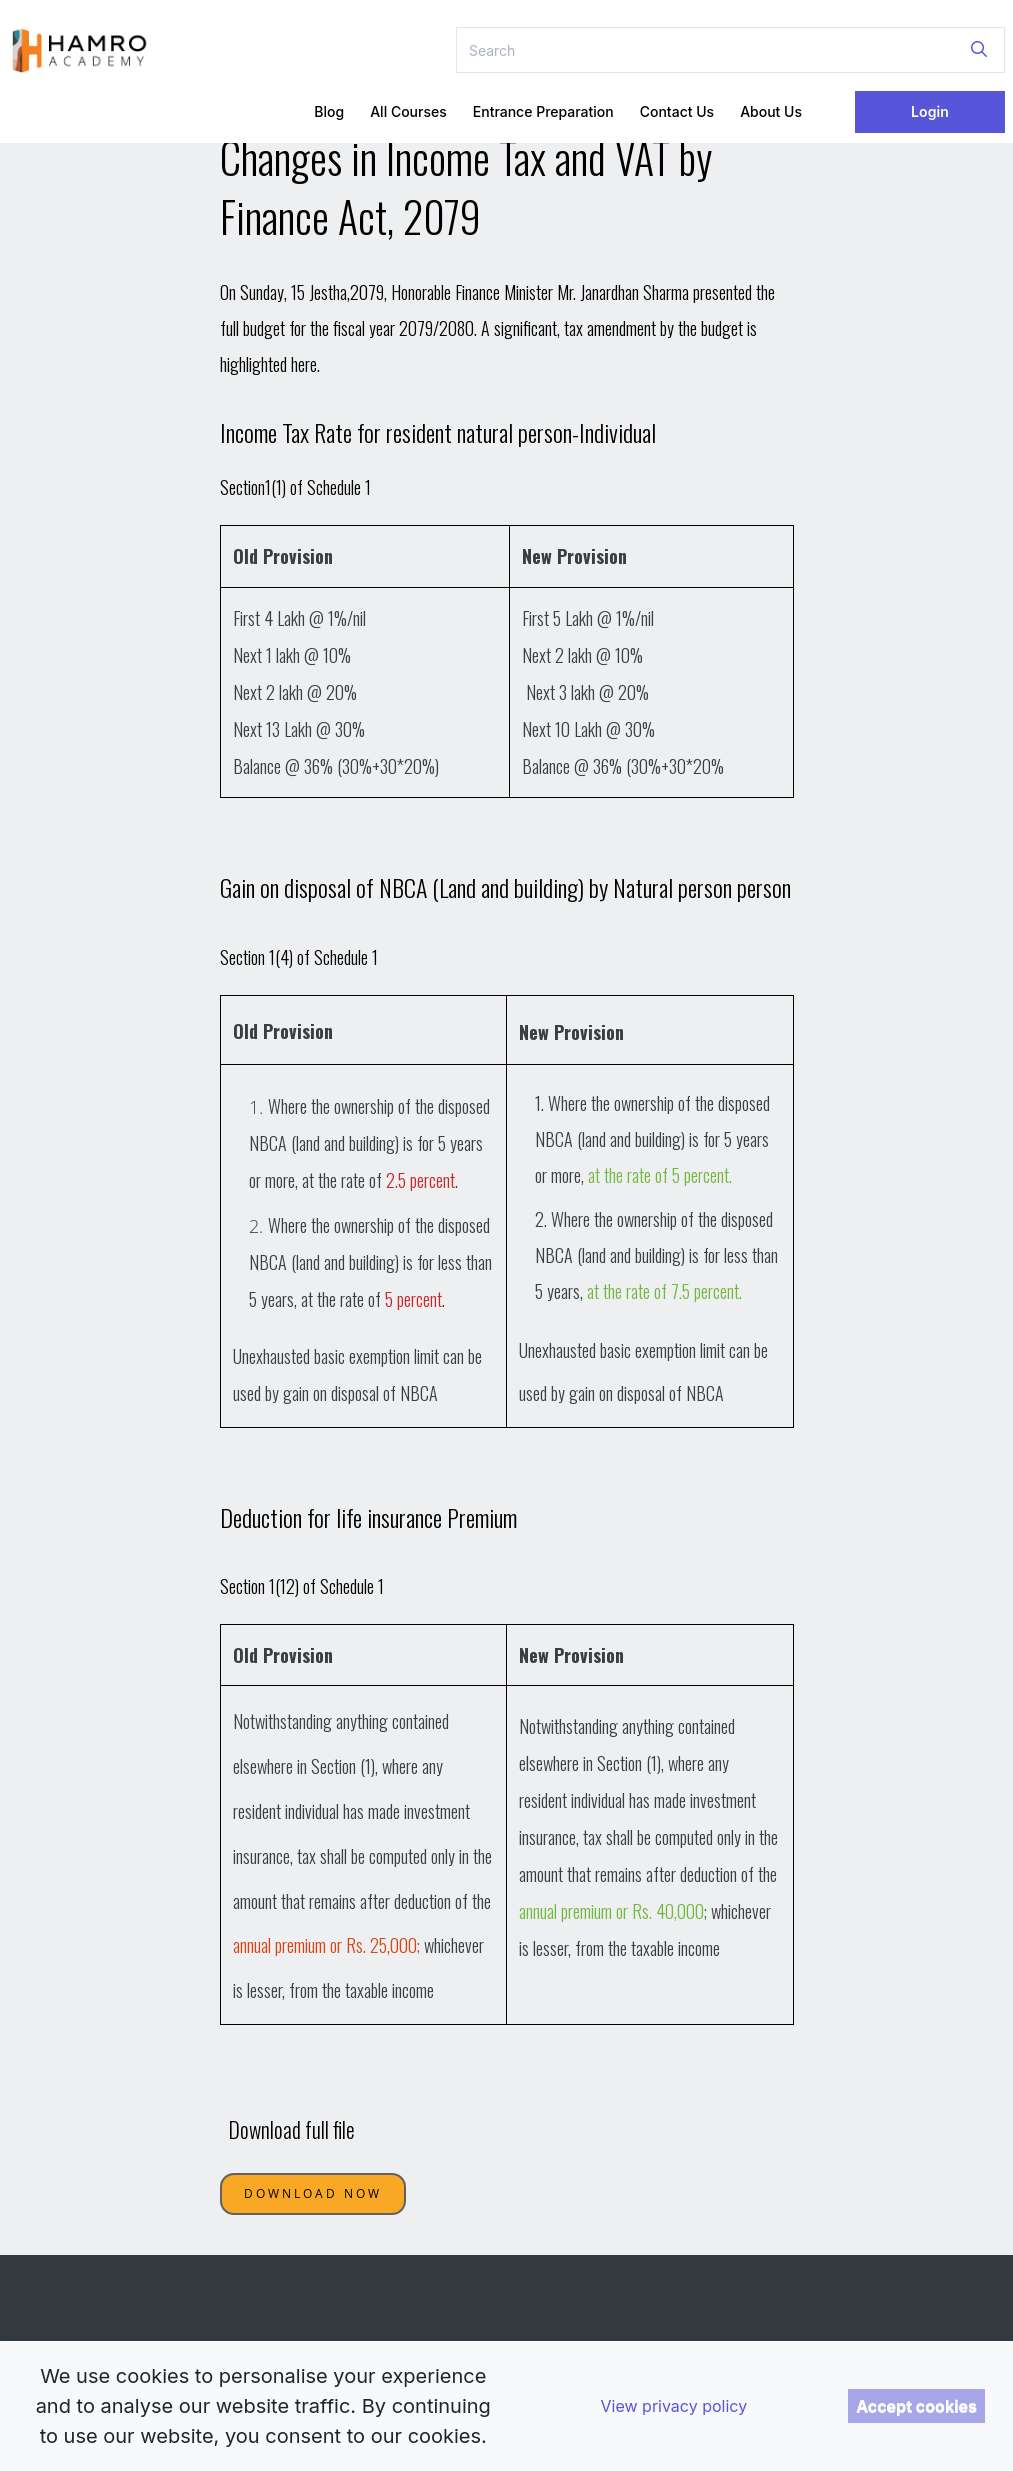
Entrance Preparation (543, 111)
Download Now (313, 2193)
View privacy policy (674, 2406)
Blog (329, 111)
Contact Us (677, 111)
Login (930, 111)
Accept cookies (916, 2406)
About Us (771, 111)
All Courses (408, 111)
